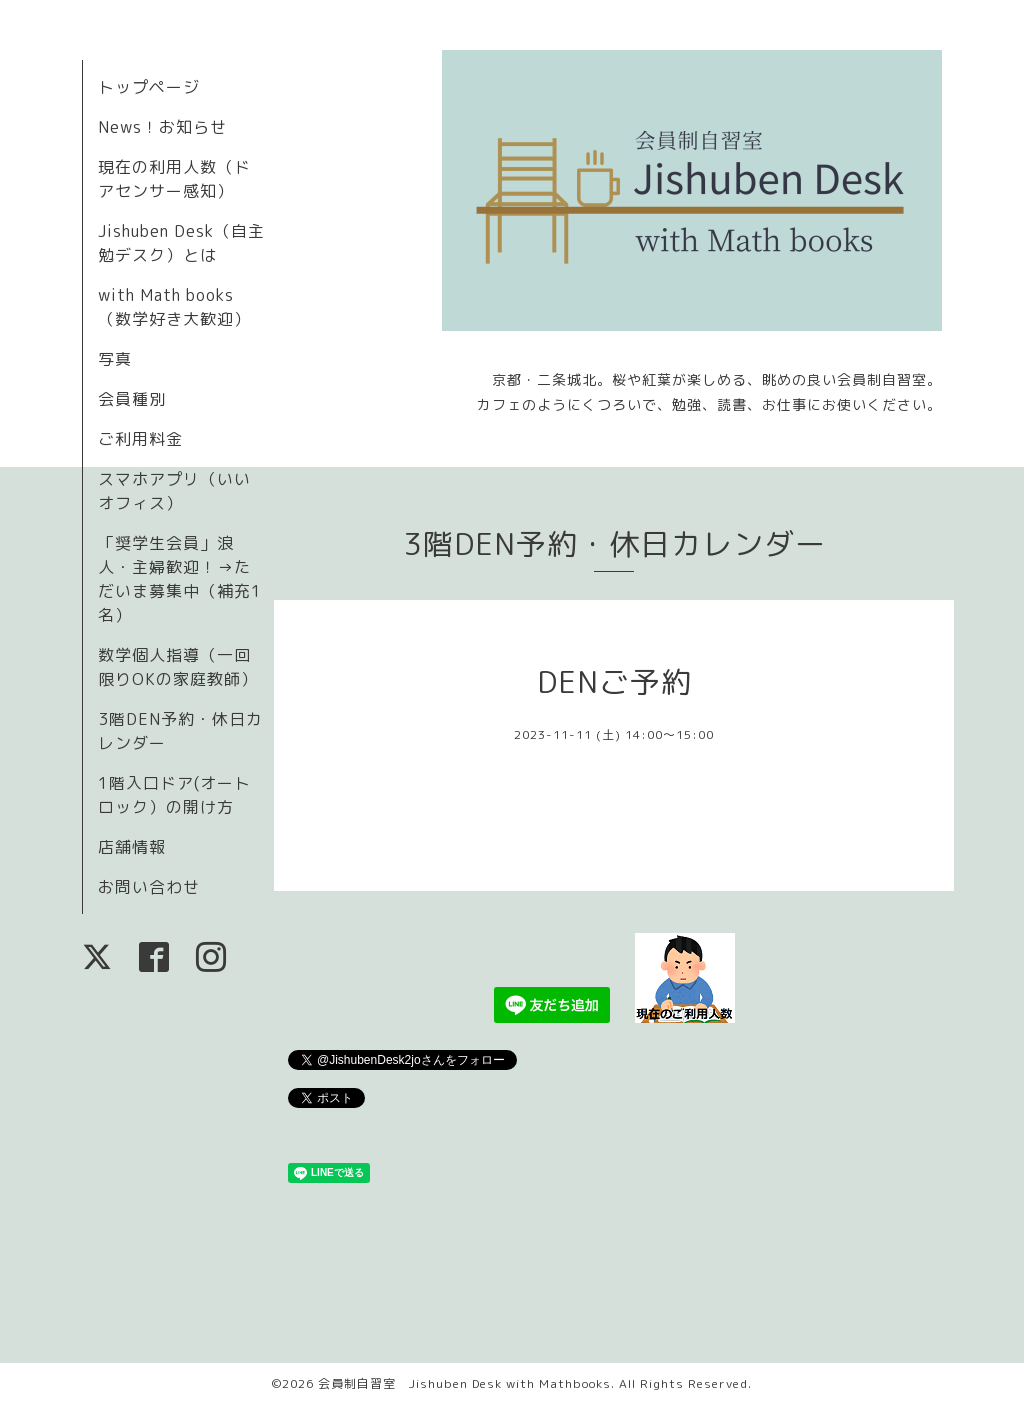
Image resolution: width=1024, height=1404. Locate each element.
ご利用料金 (140, 439)
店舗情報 (132, 847)
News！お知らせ (162, 127)
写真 (115, 359)
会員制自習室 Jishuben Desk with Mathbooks (464, 1383)
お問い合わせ (149, 887)
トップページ (149, 87)
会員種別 (132, 399)
